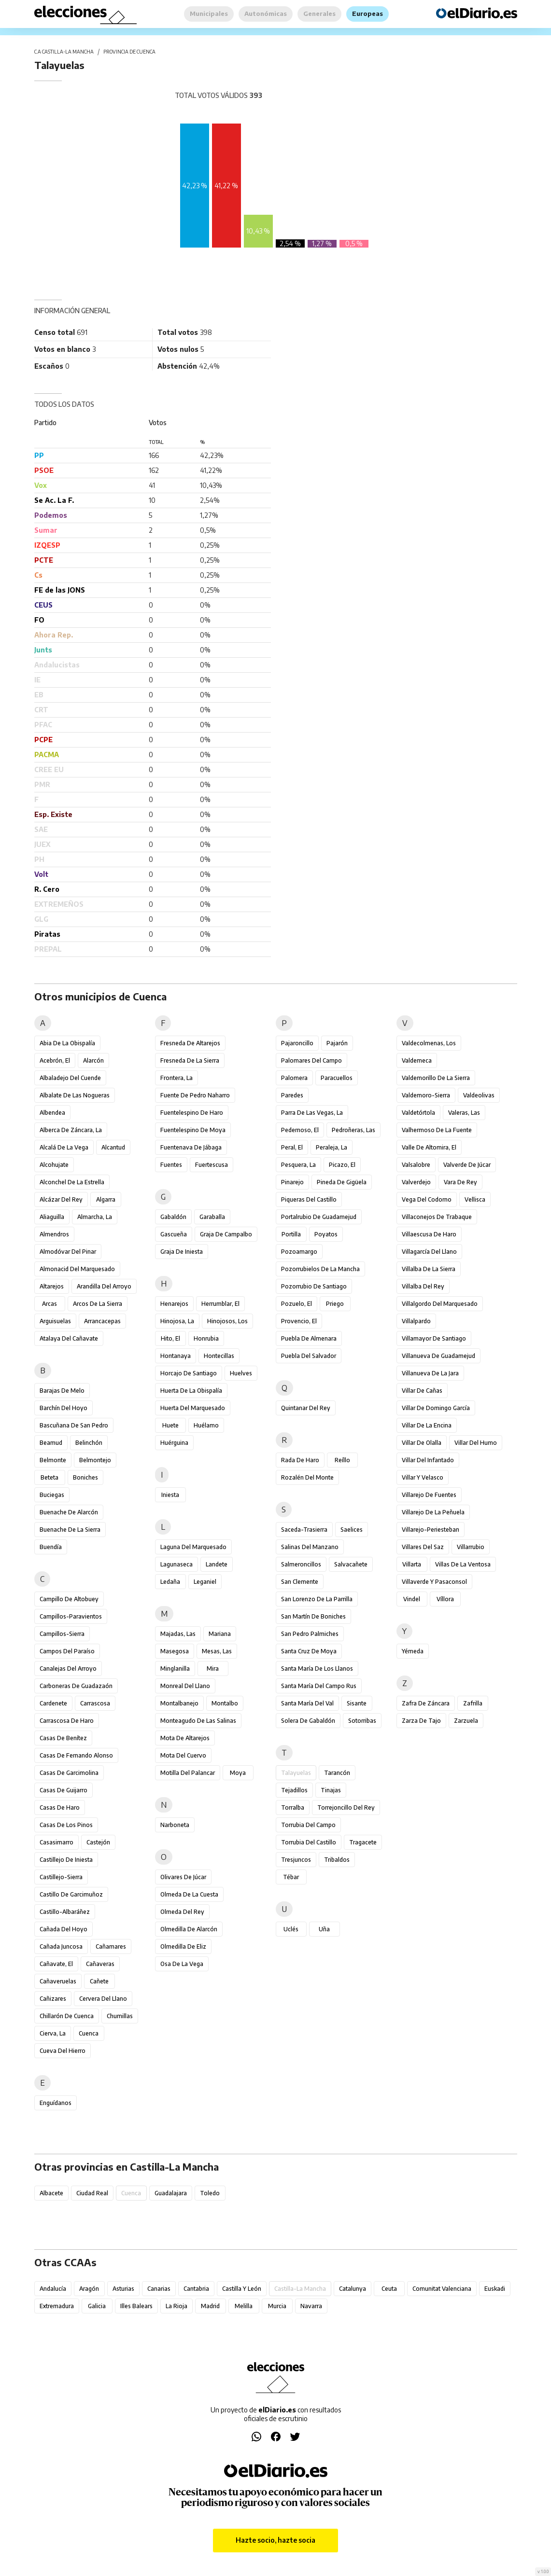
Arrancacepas (102, 1321)
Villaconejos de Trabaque (437, 1216)
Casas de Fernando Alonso (76, 1755)
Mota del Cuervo (183, 1755)
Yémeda (413, 1651)
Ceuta (389, 2288)
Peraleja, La (331, 1147)
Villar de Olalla (421, 1442)
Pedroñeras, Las (353, 1130)
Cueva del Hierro (62, 2050)
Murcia (277, 2306)
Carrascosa (95, 1703)
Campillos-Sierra (62, 1633)
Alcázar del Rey (61, 1199)
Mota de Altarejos (185, 1738)
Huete (170, 1425)
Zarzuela (466, 1720)
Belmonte (53, 1460)
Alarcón (93, 1060)
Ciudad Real (92, 2193)
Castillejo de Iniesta (66, 1859)
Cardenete (53, 1703)
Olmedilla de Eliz (183, 1946)
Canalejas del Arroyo (68, 1668)
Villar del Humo (475, 1442)
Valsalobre (416, 1164)
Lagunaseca (176, 1564)
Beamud (51, 1442)
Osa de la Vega (181, 1963)
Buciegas (52, 1494)
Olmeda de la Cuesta (189, 1894)
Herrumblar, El (220, 1303)
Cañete (99, 1981)
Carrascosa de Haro (67, 1720)
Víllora (445, 1599)
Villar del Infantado (428, 1460)
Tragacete (363, 1842)
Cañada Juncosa (61, 1946)
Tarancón (337, 1772)
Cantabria (196, 2288)
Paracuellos (337, 1077)
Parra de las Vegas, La (312, 1112)
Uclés (290, 1929)
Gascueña (173, 1234)
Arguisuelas (55, 1321)
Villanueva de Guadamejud (438, 1355)
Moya (238, 1772)
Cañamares (111, 1946)
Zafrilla (472, 1703)
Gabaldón (173, 1216)
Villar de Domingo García (436, 1408)
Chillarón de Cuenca (67, 2016)
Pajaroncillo (297, 1043)
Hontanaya (175, 1355)
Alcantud (113, 1147)
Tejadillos (294, 1790)
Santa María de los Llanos (317, 1668)
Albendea (52, 1112)
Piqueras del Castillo (309, 1199)
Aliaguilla (52, 1216)
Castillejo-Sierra (61, 1877)
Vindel (411, 1599)
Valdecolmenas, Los (429, 1043)
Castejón (98, 1842)
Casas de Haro (60, 1807)
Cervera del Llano (103, 1998)
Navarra (311, 2306)
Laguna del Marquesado (193, 1547)
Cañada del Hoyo (63, 1929)
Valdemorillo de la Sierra (436, 1077)
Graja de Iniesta (181, 1251)
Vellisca (475, 1199)
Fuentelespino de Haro (191, 1112)
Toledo (210, 2193)
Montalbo (225, 1703)
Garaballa (212, 1216)
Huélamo (206, 1425)
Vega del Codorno (427, 1199)
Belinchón (88, 1442)
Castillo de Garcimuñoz (71, 1894)
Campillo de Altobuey (69, 1599)
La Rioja (176, 2306)
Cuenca (89, 2033)
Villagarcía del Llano (429, 1251)
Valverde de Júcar (467, 1164)
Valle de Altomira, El (429, 1147)
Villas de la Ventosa (463, 1564)
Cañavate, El (56, 1963)
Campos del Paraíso (67, 1651)
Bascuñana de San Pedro (74, 1425)
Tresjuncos (296, 1859)
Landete (216, 1564)
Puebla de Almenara (309, 1338)
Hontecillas (219, 1355)
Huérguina (174, 1442)
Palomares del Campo (311, 1060)
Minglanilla (175, 1668)
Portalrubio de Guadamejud (318, 1216)
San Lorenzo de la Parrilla (317, 1599)
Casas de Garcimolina (69, 1772)
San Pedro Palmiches (310, 1633)
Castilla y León (241, 2288)
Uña (324, 1929)
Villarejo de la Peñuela (433, 1512)
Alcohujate (54, 1164)
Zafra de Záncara (426, 1703)
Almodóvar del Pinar (68, 1251)
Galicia (97, 2306)
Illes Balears (136, 2306)
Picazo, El (342, 1164)
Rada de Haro (300, 1460)
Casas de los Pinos (66, 1824)
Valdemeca (417, 1060)
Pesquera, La (298, 1164)
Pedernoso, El (300, 1130)
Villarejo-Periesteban (430, 1529)
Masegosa (174, 1651)
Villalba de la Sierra (428, 1269)
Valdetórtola (418, 1112)
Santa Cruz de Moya (309, 1651)
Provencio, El (299, 1321)
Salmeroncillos (301, 1564)
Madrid (210, 2306)
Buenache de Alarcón (69, 1512)
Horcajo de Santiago (188, 1373)
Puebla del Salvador (308, 1355)
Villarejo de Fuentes (429, 1494)
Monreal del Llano (185, 1686)
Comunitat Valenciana (441, 2288)
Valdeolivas (478, 1095)
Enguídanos (55, 2102)
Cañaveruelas (58, 1981)
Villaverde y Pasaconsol (434, 1581)
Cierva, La (53, 2033)
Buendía (51, 1547)
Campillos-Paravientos (71, 1616)
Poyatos (326, 1234)
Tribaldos (337, 1859)
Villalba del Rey (423, 1286)
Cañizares (53, 1998)
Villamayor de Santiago (434, 1338)
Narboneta (174, 1824)
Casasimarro (56, 1842)
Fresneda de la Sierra (189, 1060)
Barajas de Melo (62, 1390)
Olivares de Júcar (183, 1877)
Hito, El (170, 1338)
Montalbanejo (179, 1703)
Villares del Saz (423, 1547)
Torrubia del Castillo (308, 1842)
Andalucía (53, 2288)
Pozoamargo (299, 1251)
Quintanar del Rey (305, 1408)
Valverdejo (416, 1182)
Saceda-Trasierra (304, 1529)
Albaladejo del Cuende (70, 1077)
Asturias (123, 2288)
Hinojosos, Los (227, 1321)
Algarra (105, 1199)
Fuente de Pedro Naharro (195, 1095)
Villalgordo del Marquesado (440, 1303)
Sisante (357, 1703)
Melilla (244, 2306)
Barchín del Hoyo (63, 1408)
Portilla (291, 1234)
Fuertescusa (211, 1164)
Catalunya (352, 2288)
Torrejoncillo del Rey (346, 1807)
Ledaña (170, 1581)
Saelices (351, 1529)
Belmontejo (95, 1460)
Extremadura (57, 2306)
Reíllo (342, 1460)
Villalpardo (416, 1321)
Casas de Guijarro (63, 1790)
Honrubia (206, 1338)
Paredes (292, 1095)
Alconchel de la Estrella (72, 1182)
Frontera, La (176, 1077)
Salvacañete (350, 1564)
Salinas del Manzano (310, 1547)
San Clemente (299, 1581)
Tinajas (331, 1790)
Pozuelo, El (296, 1303)
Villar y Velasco (422, 1477)
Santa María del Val (307, 1703)
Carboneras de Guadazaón (76, 1686)
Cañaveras (100, 1963)
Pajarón (337, 1043)
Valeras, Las (464, 1112)
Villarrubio (470, 1547)
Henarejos (174, 1303)
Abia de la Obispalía (67, 1043)
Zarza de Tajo (421, 1720)
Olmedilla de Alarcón (188, 1929)
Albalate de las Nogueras (75, 1095)
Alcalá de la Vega (64, 1147)
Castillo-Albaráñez (65, 1911)
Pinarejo (292, 1182)
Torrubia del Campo (308, 1824)
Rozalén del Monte (307, 1477)
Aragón (89, 2288)
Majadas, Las (178, 1633)
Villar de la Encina (427, 1425)
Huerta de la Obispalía (191, 1390)
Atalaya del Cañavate (69, 1338)
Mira (213, 1668)
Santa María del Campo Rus (318, 1686)
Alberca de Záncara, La (71, 1130)
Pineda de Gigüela (342, 1182)
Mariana (220, 1633)
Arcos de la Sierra (97, 1303)
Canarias (158, 2288)
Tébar (291, 1877)
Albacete (51, 2193)
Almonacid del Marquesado (77, 1269)
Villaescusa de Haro (429, 1234)
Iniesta (170, 1494)
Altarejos (52, 1286)
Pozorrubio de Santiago (314, 1286)
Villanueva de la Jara (430, 1373)
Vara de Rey (460, 1182)
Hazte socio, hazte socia (275, 2540)
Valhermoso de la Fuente (437, 1130)
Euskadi (494, 2288)
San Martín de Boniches (313, 1616)
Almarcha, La (94, 1216)
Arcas (49, 1303)
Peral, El (292, 1147)
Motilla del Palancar (187, 1772)
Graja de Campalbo (226, 1234)
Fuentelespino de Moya (193, 1130)
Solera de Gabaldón (308, 1720)
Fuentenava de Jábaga (191, 1147)
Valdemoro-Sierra (426, 1095)
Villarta (411, 1564)
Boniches (85, 1477)
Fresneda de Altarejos (190, 1043)
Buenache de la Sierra (70, 1529)
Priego (335, 1303)
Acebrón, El (55, 1060)
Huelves (241, 1373)
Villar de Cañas (422, 1390)
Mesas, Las (217, 1651)
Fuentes (171, 1164)
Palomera (294, 1077)
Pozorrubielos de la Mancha (320, 1269)
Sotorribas (362, 1720)
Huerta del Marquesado (192, 1408)
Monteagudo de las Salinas (198, 1720)
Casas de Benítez (63, 1738)
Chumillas (120, 2016)
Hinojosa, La (177, 1321)
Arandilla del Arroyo (104, 1286)
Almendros (54, 1234)
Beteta (49, 1477)
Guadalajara (171, 2193)
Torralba (292, 1807)
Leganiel (205, 1581)
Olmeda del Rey (182, 1911)
